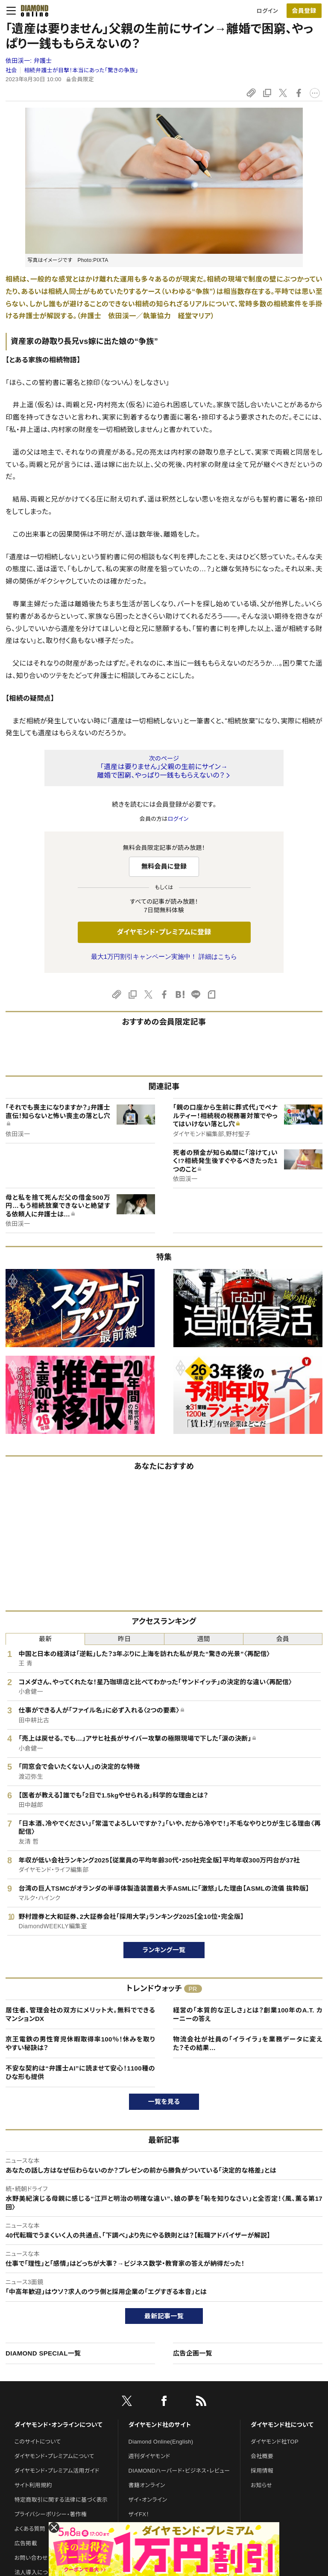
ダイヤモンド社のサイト (160, 2424)
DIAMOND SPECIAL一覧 (43, 2353)
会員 (283, 1638)
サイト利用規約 (33, 2485)
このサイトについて (38, 2441)
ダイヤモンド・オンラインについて (58, 2424)
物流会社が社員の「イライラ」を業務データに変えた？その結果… (247, 2043)
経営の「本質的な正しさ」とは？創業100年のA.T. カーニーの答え (247, 2014)
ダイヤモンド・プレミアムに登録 (164, 932)
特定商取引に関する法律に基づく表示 (61, 2500)
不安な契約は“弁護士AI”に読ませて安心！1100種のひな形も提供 (80, 2072)
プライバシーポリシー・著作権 (51, 2514)
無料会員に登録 (164, 866)
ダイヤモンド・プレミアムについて (54, 2456)
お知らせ (261, 2485)
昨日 (124, 1638)
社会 (11, 70)
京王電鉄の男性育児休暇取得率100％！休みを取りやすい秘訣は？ (80, 2043)
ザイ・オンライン (148, 2500)
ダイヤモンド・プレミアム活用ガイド (57, 2470)
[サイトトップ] (32, 11)
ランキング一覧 (164, 1949)
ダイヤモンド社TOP (275, 2441)
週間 (203, 1638)
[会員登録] (304, 10)
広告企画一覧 (192, 2353)
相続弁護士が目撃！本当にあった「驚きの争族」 (81, 70)
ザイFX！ (139, 2514)
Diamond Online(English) (161, 2441)
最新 (45, 1638)
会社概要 (262, 2456)
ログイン (267, 11)
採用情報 (262, 2470)
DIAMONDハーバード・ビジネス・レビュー (179, 2470)
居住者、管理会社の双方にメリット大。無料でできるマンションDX (80, 2014)
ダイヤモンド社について (282, 2424)
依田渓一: (29, 60)
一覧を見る (164, 2101)
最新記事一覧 (164, 2316)
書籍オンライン (147, 2485)
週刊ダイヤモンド (149, 2456)
